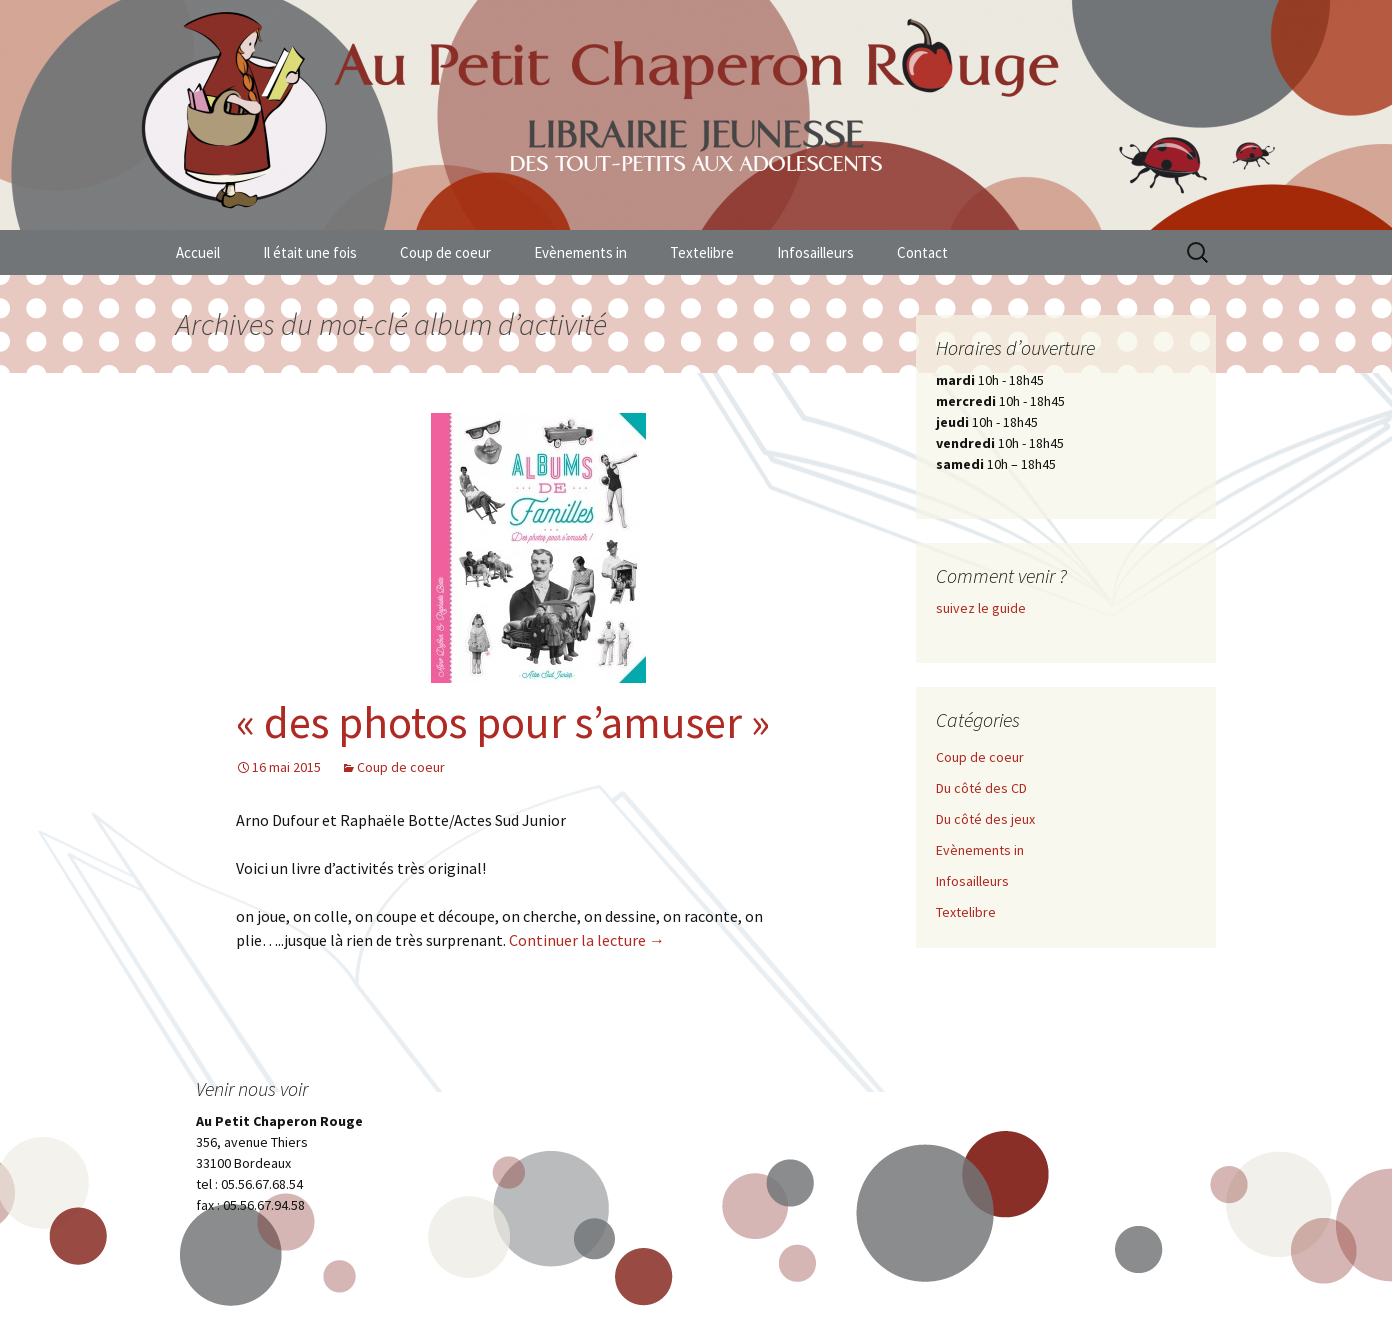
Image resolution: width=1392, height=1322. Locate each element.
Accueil (198, 252)
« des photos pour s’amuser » (503, 722)
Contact (922, 252)
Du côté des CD (981, 788)
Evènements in (580, 252)
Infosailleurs (815, 252)
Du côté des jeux (985, 819)
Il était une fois (310, 252)
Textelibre (702, 252)
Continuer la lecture (587, 940)
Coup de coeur (445, 252)
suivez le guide (981, 608)
